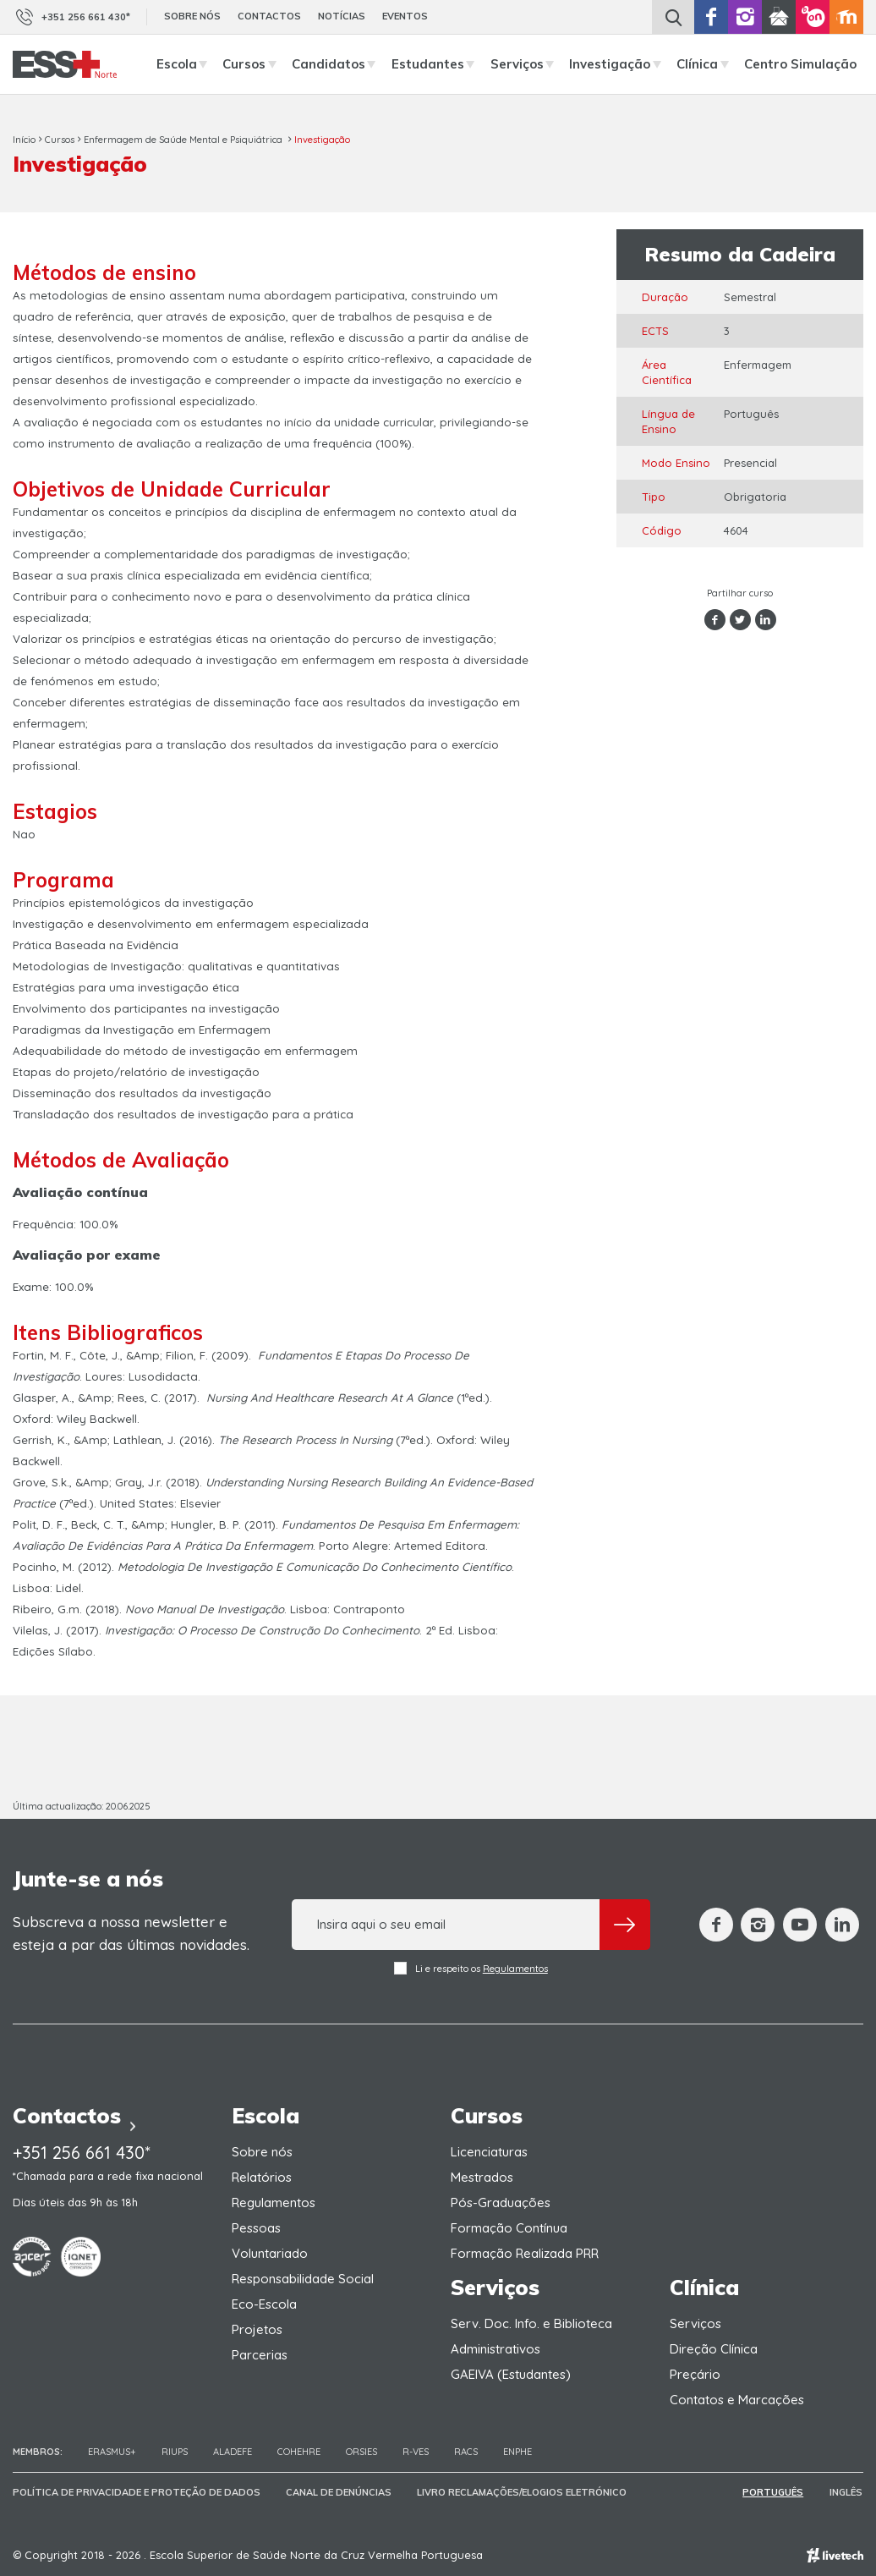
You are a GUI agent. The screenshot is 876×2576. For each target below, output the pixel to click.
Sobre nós (192, 16)
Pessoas (256, 2228)
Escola (186, 64)
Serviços (526, 64)
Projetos (257, 2329)
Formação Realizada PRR (525, 2253)
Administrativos (495, 2349)
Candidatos (338, 64)
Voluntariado (270, 2253)
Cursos (253, 64)
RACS (466, 2452)
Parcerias (259, 2355)
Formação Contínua (509, 2228)
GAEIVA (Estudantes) (511, 2374)
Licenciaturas (489, 2152)
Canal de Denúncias (338, 2492)
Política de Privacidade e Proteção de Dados (136, 2492)
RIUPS (175, 2452)
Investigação (619, 64)
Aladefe (232, 2452)
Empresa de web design (835, 2555)
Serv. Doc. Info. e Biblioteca (531, 2323)
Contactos (269, 16)
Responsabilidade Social (303, 2279)
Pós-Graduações (500, 2202)
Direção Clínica (714, 2349)
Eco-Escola (264, 2304)
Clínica (706, 64)
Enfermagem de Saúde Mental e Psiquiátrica (184, 140)
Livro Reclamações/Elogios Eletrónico (522, 2492)
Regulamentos (515, 1969)
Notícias (341, 16)
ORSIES (361, 2452)
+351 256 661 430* (71, 17)
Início (24, 140)
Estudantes (437, 64)
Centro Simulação (800, 64)
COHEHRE (298, 2452)
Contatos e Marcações (737, 2400)
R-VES (415, 2452)
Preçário (695, 2374)
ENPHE (517, 2452)
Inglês (846, 2492)
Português (774, 2492)
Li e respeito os (471, 1968)
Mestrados (482, 2177)
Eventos (405, 16)
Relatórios (262, 2177)
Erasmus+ (112, 2452)
